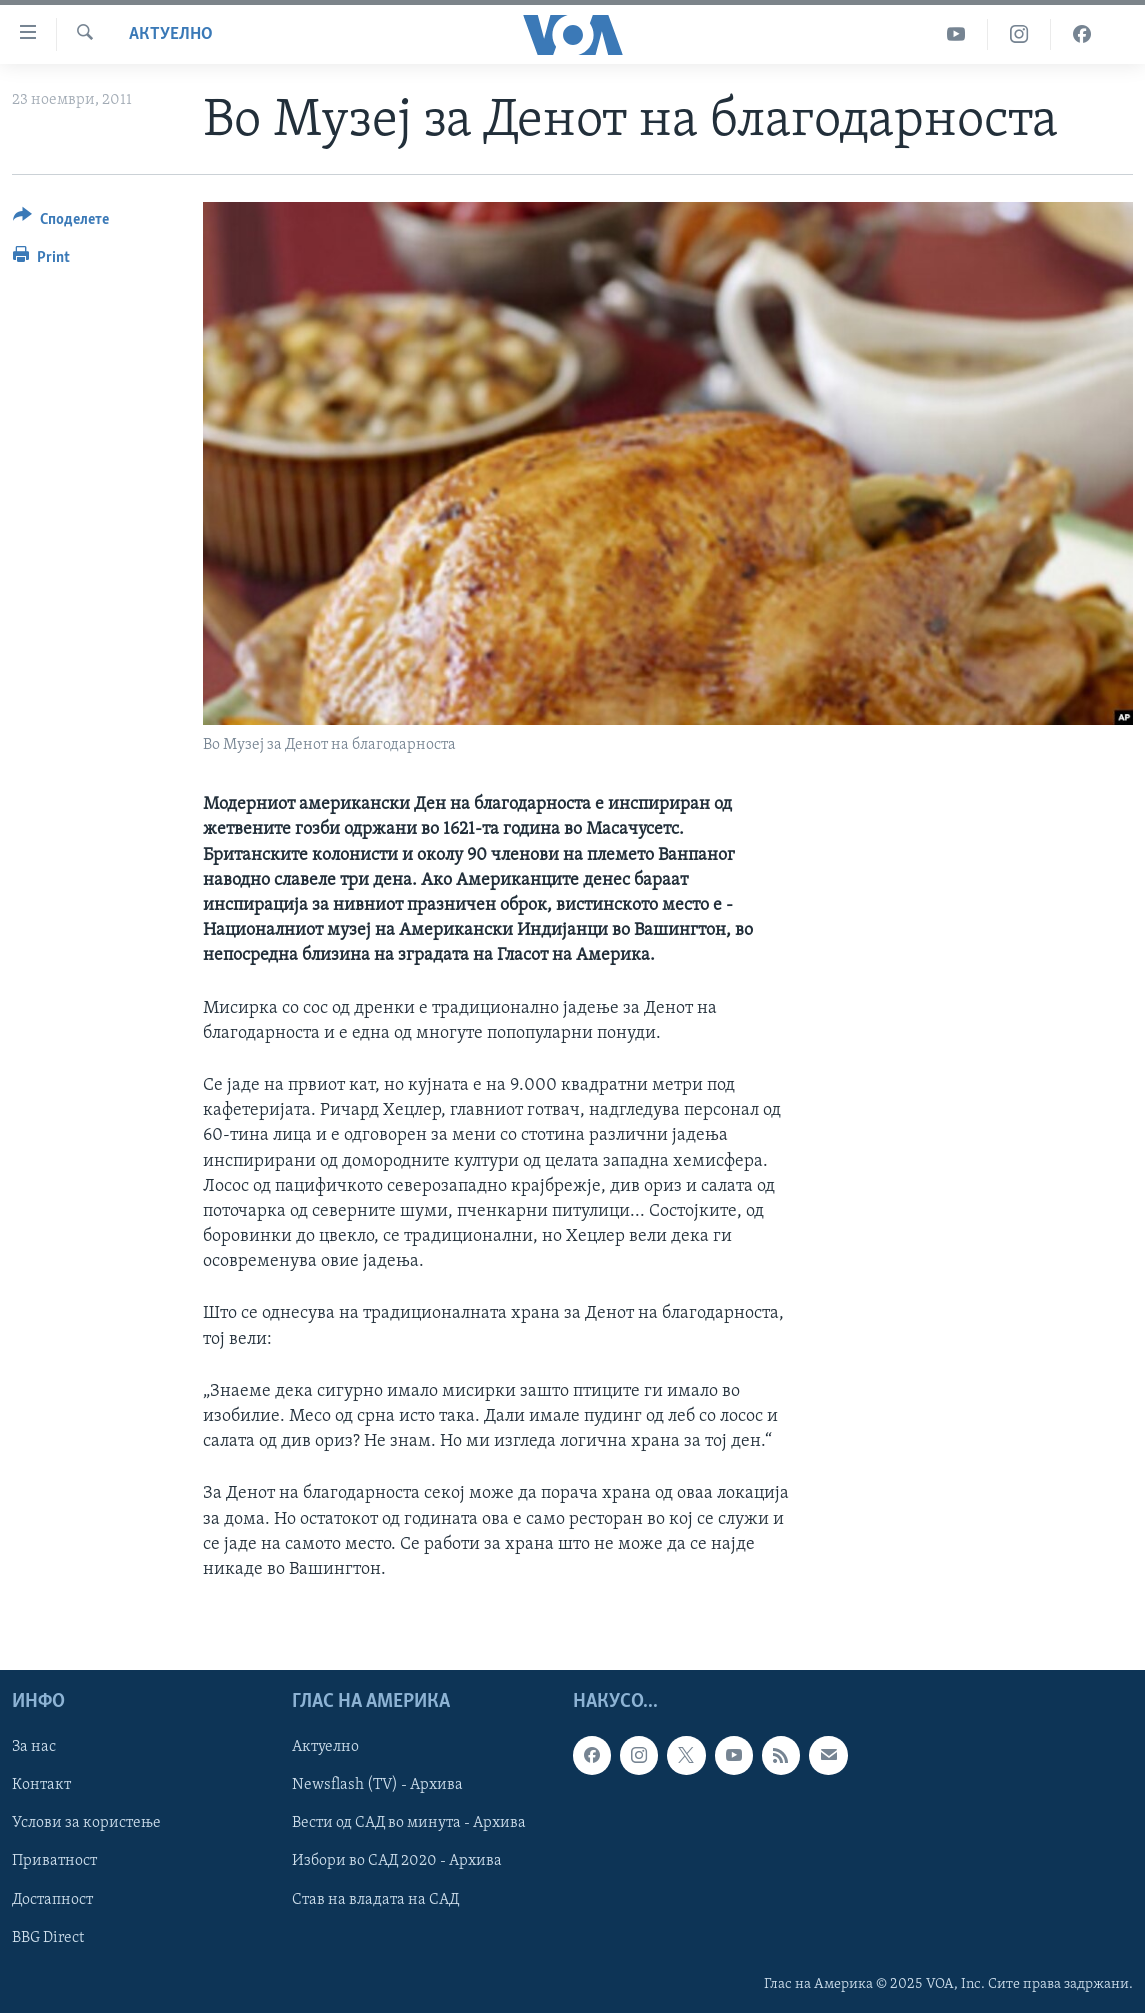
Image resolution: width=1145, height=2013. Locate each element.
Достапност (52, 1900)
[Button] (61, 222)
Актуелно (171, 34)
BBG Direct (48, 1938)
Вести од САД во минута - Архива (409, 1824)
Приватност (54, 1862)
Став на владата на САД (375, 1900)
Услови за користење (86, 1824)
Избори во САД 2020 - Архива (397, 1862)
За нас (34, 1748)
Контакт (41, 1786)
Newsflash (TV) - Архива (377, 1786)
